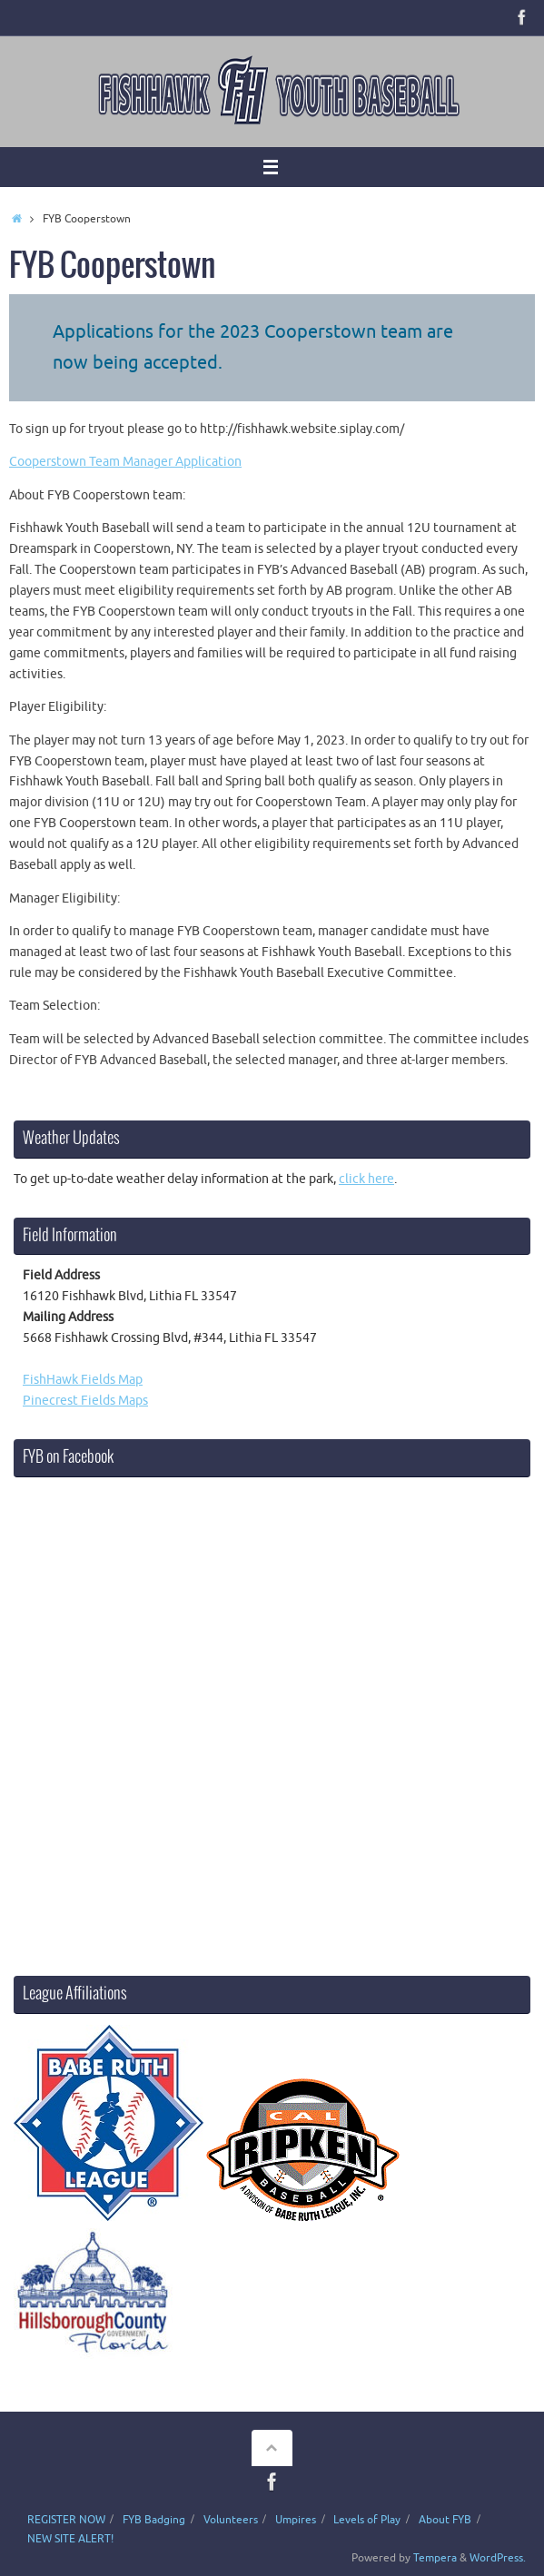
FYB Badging (154, 2519)
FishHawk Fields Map (83, 1379)
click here (366, 1179)
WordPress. (498, 2558)
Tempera (435, 2558)
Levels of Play (367, 2519)
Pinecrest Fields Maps (85, 1400)
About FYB (445, 2519)
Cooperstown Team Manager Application (125, 461)
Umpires (295, 2519)
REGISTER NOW (66, 2519)
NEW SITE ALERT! (70, 2539)
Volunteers (230, 2519)
